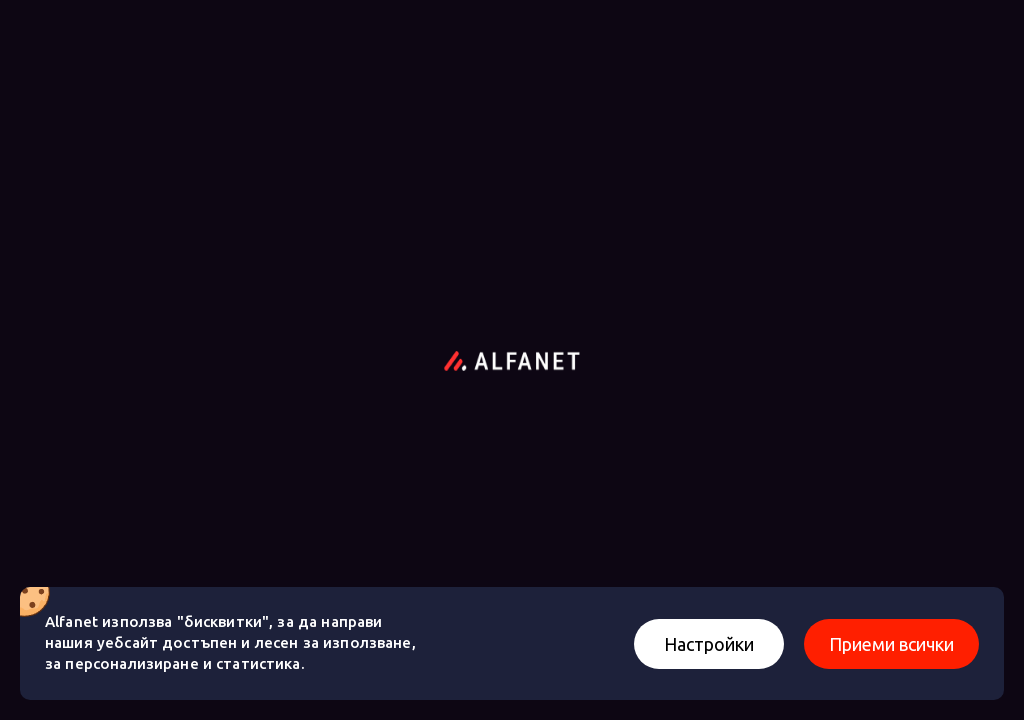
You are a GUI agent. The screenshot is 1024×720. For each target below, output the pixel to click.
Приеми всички (891, 644)
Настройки (709, 644)
